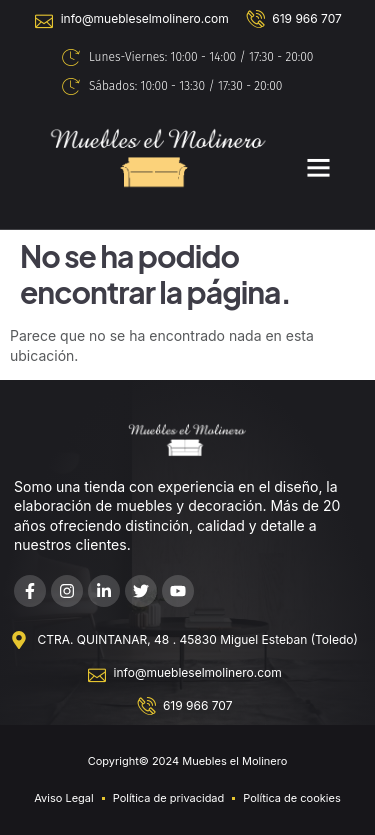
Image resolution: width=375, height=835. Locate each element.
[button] (318, 167)
